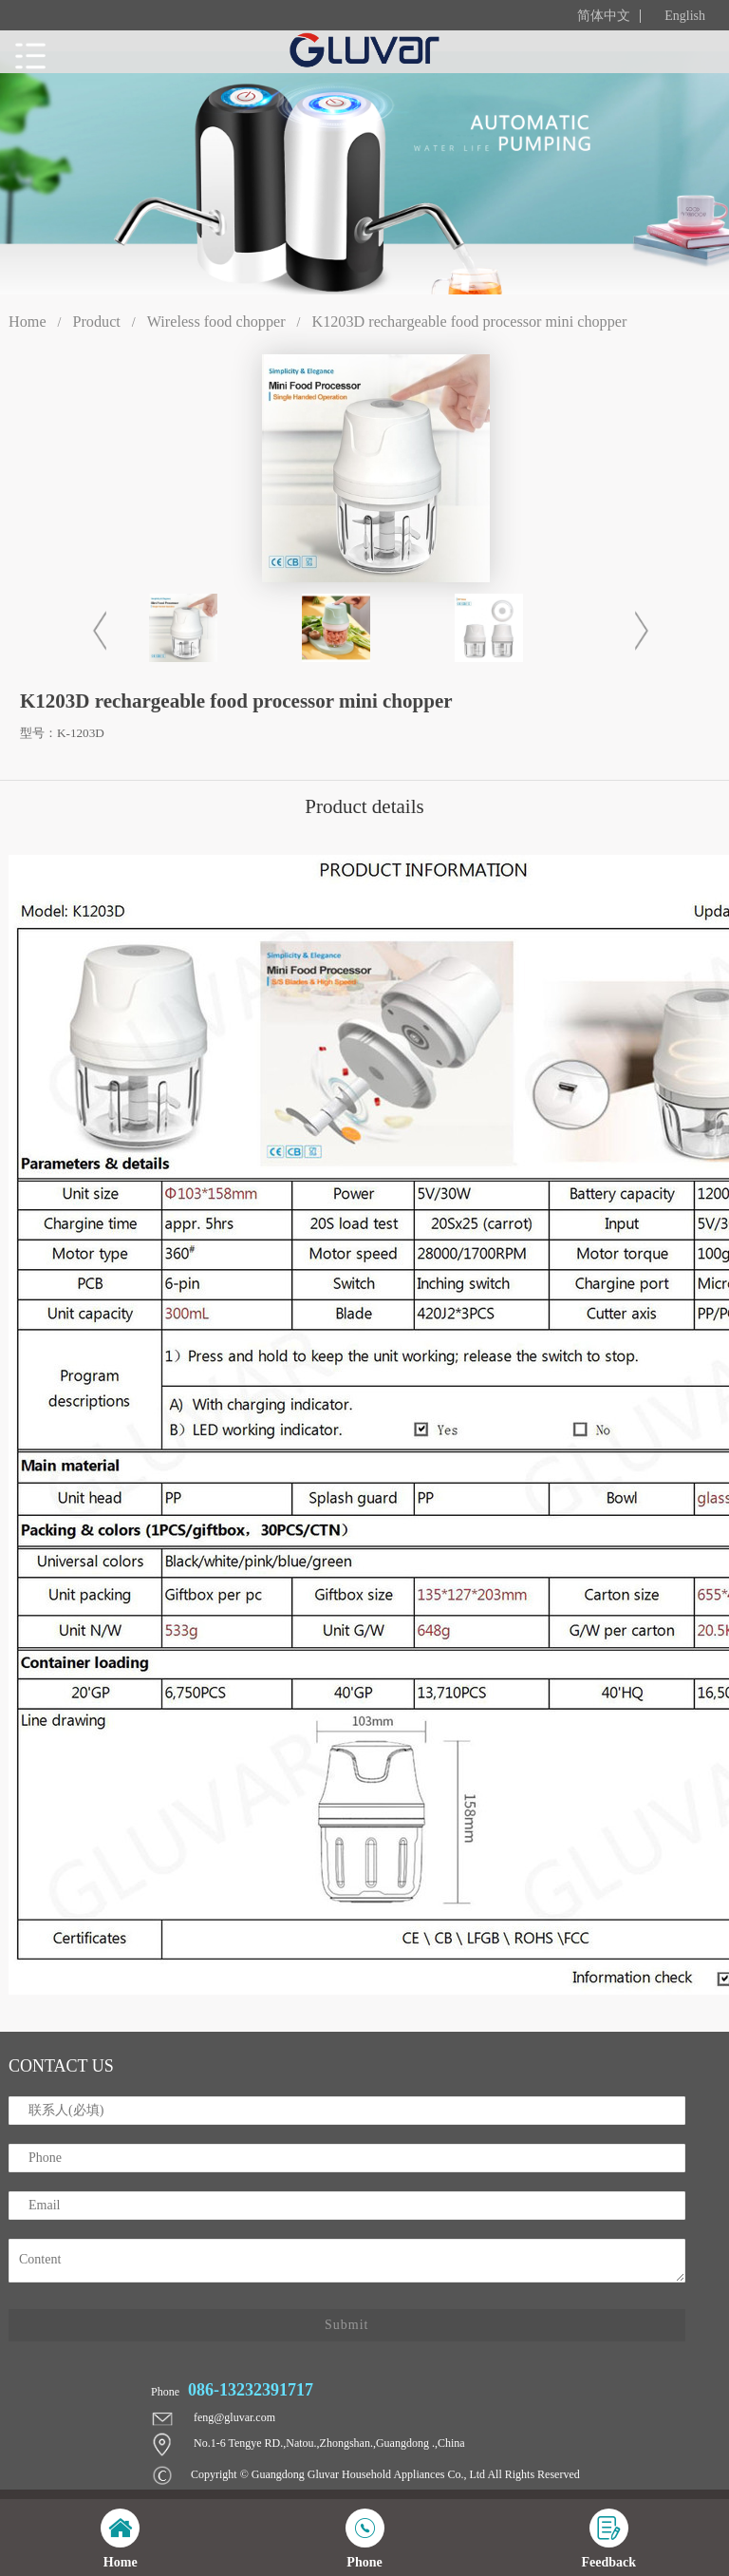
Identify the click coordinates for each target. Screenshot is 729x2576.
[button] (637, 631)
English (684, 16)
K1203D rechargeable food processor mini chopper (468, 322)
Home (28, 322)
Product (96, 322)
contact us (61, 2065)
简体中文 (603, 16)
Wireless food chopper (216, 322)
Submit (346, 2325)
